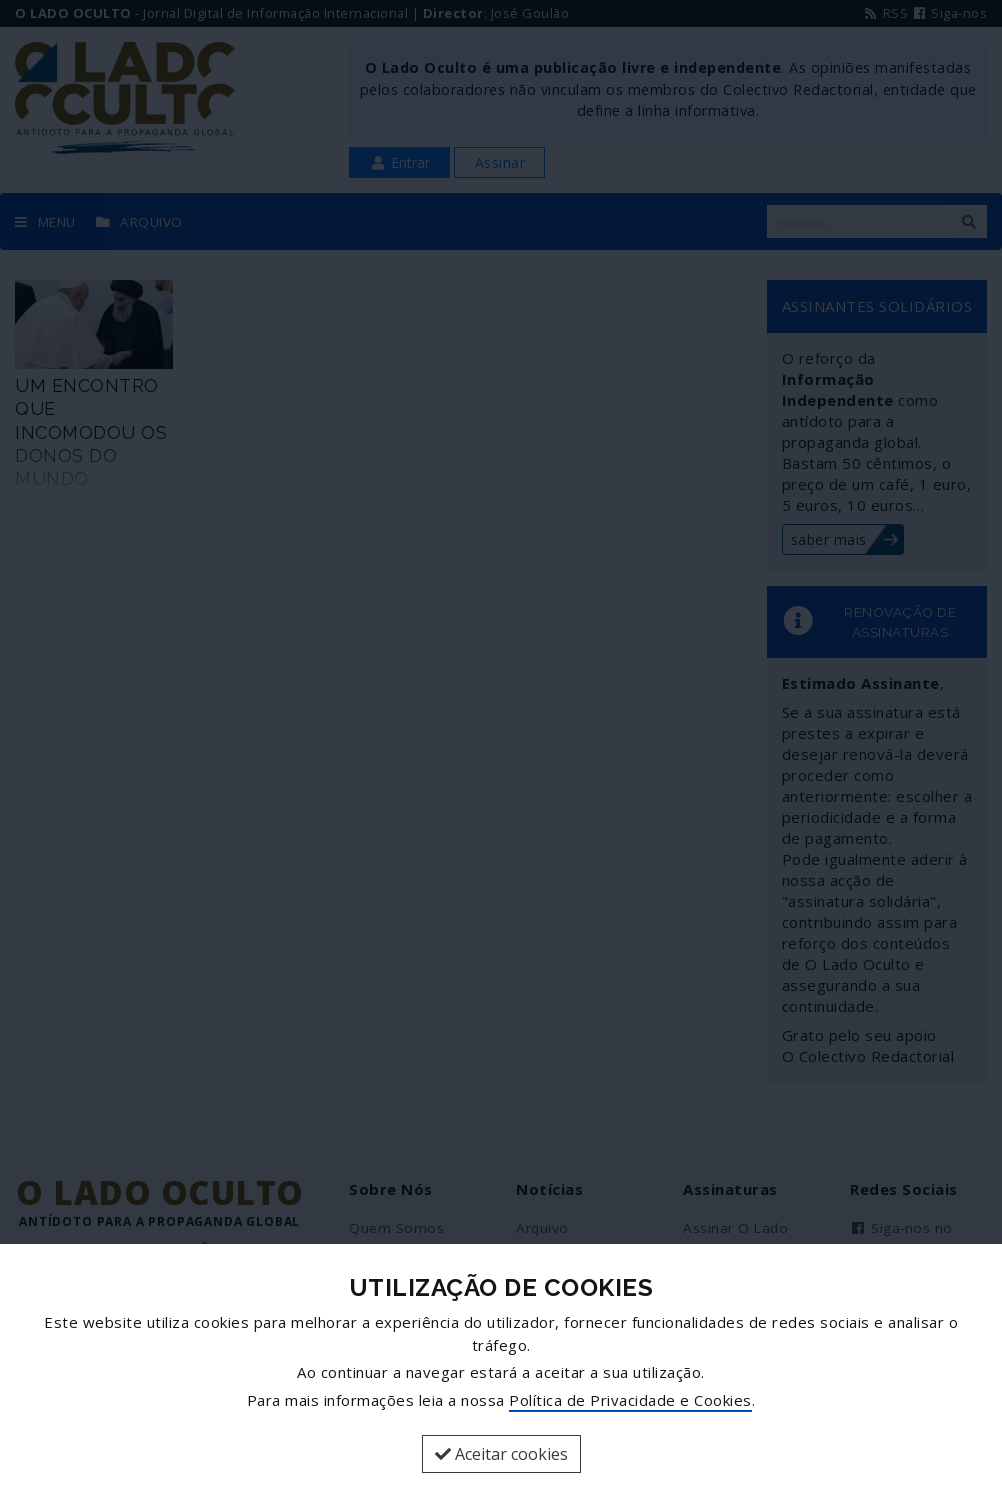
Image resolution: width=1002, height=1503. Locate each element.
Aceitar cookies (501, 1454)
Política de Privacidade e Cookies (630, 1400)
